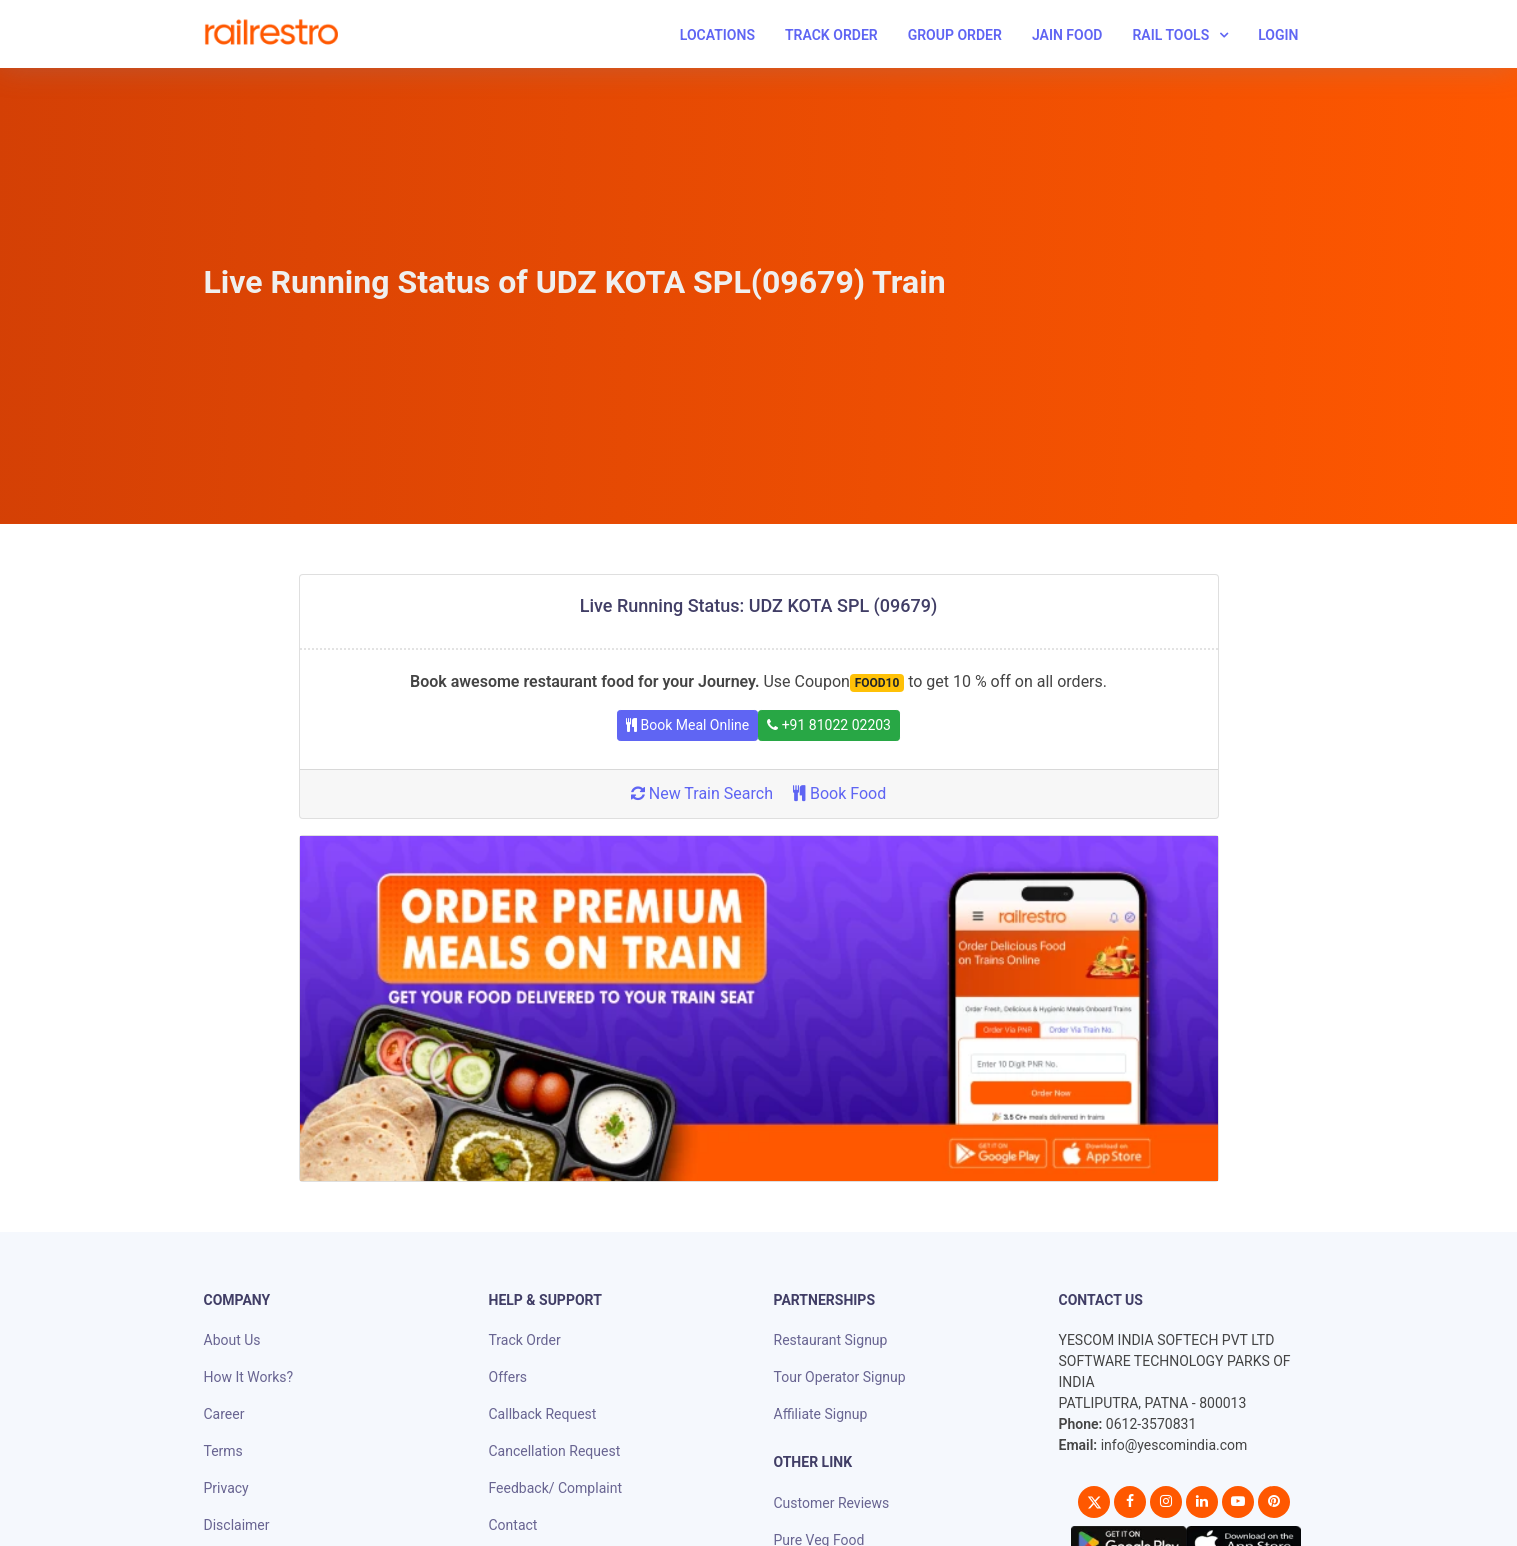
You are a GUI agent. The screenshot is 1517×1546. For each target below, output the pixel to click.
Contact (513, 1525)
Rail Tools (1170, 35)
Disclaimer (237, 1525)
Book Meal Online (687, 725)
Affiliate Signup (821, 1414)
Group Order (955, 35)
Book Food (839, 793)
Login (1278, 35)
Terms (223, 1451)
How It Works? (249, 1377)
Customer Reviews (832, 1503)
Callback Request (543, 1414)
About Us (232, 1340)
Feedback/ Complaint (555, 1488)
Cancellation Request (555, 1451)
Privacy (226, 1488)
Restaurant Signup (831, 1340)
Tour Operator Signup (840, 1377)
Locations (717, 35)
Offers (508, 1377)
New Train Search (702, 793)
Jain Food (1067, 35)
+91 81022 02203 (829, 725)
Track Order (831, 35)
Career (224, 1414)
